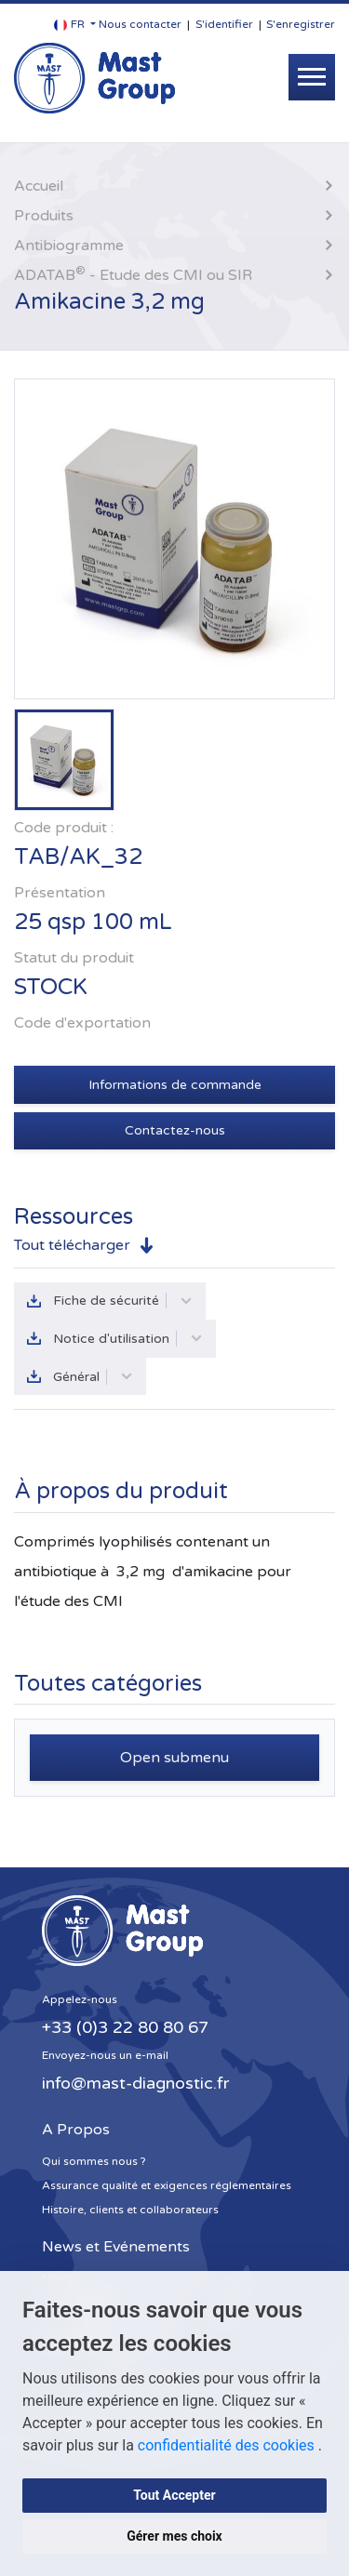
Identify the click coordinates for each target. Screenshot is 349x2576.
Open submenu (174, 1757)
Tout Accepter (174, 2495)
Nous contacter (140, 24)
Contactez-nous (175, 1130)
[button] (75, 25)
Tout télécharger (72, 1245)
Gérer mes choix (174, 2536)
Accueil (38, 186)
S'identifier (224, 24)
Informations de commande (175, 1085)
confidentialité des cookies (228, 2445)
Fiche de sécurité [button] (123, 1300)
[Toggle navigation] (312, 77)
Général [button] (93, 1377)
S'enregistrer (300, 24)
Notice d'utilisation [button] (128, 1339)
